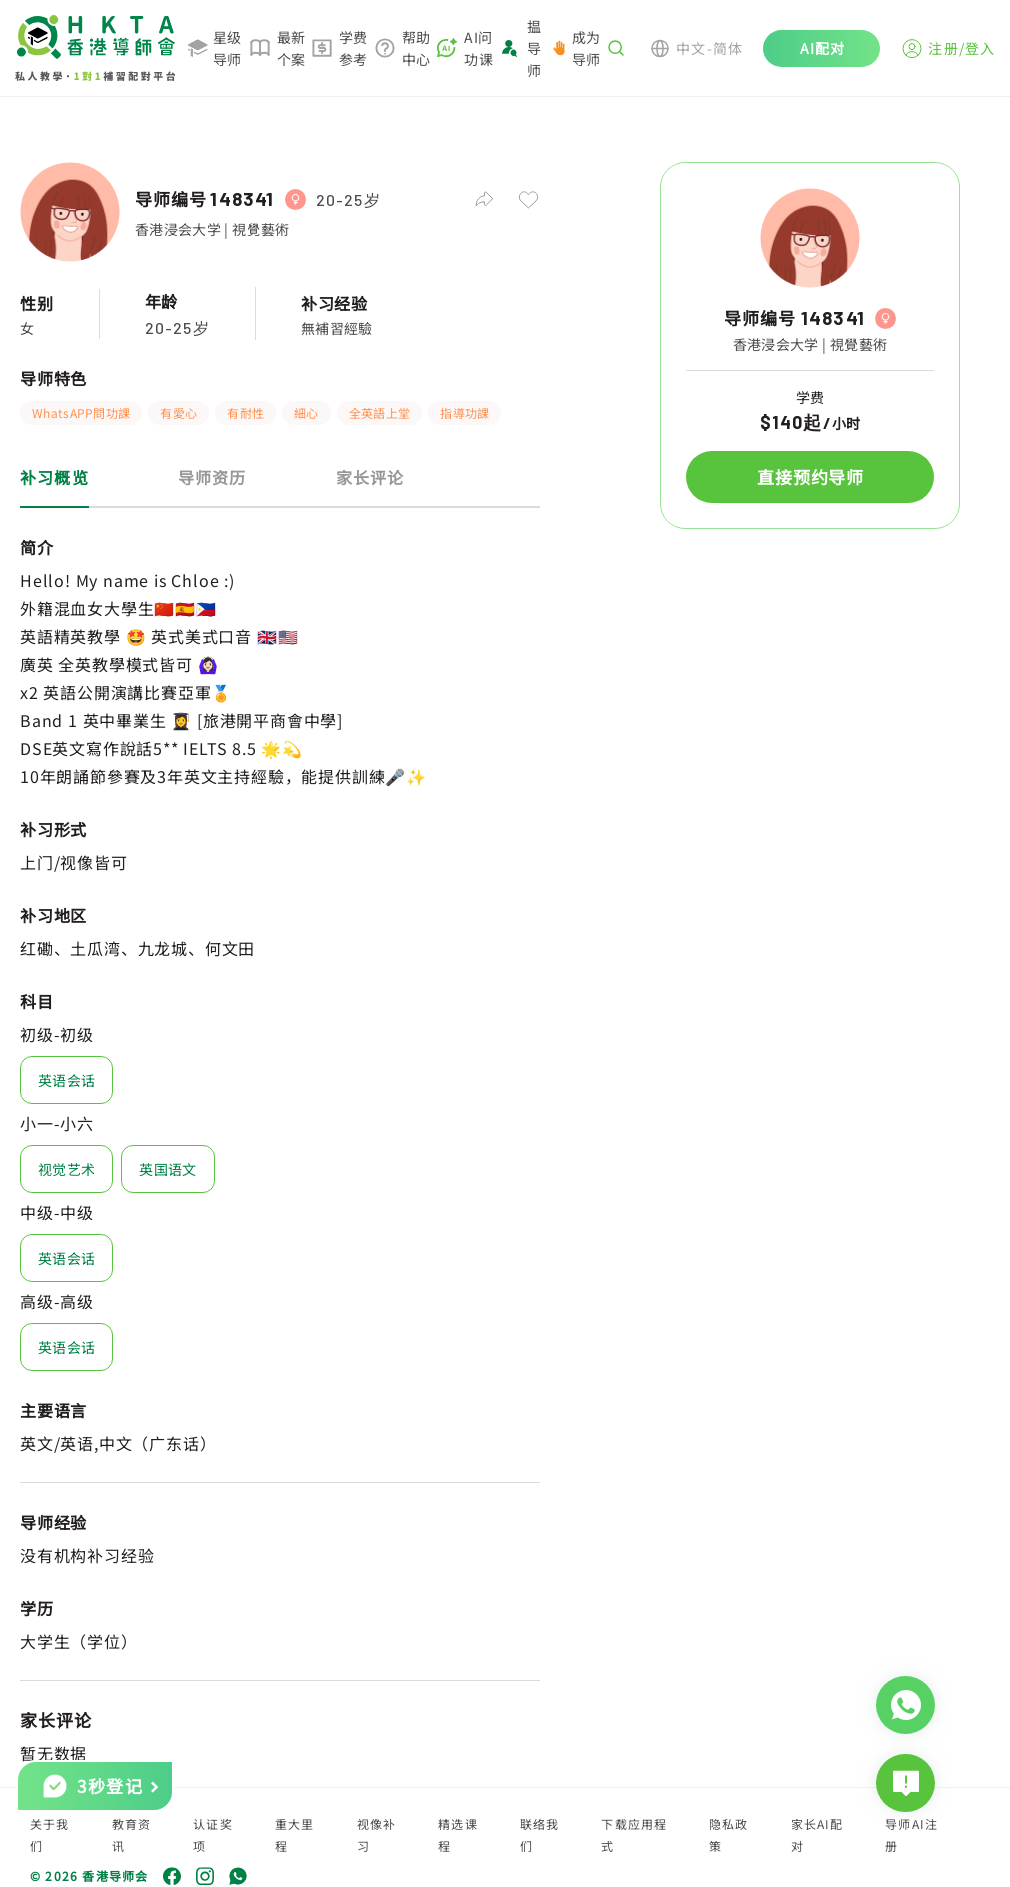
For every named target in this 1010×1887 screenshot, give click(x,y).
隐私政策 (729, 1834)
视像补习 (377, 1834)
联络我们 (540, 1834)
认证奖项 (213, 1834)
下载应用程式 (634, 1834)
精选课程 (458, 1834)
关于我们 (50, 1834)
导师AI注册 (911, 1834)
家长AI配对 (817, 1834)
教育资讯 (132, 1834)
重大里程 (295, 1834)
